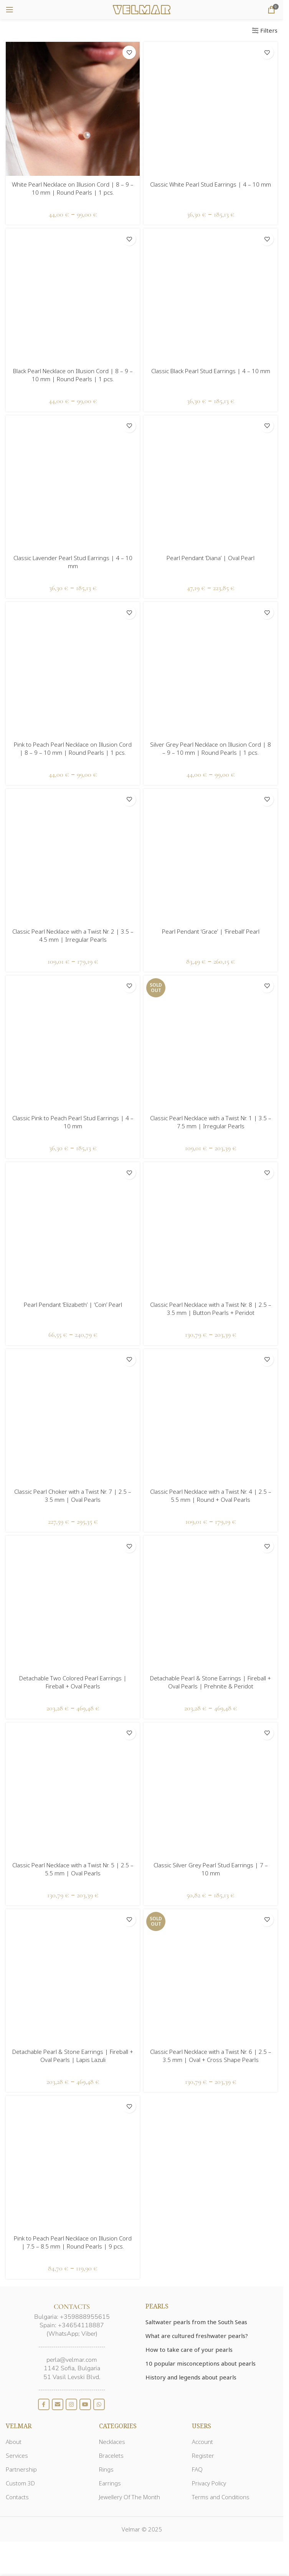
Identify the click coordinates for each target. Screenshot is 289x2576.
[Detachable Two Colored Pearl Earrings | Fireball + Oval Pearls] (73, 1603)
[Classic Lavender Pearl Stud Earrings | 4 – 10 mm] (73, 482)
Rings (106, 2469)
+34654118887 (81, 2325)
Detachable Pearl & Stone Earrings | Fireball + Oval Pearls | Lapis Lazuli (72, 2055)
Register (203, 2455)
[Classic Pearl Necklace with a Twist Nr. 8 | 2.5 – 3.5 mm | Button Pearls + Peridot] (210, 1229)
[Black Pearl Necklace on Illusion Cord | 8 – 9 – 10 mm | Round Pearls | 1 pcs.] (73, 295)
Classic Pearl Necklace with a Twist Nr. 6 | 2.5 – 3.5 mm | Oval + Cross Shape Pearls (210, 2055)
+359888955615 (85, 2317)
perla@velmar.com (71, 2360)
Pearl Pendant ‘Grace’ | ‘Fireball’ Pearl (210, 931)
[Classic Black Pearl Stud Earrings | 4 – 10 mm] (210, 295)
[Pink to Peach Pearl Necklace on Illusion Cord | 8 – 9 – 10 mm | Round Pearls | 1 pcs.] (73, 669)
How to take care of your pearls (189, 2349)
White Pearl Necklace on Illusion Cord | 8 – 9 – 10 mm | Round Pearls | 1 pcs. (73, 188)
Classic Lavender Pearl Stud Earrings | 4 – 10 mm (72, 562)
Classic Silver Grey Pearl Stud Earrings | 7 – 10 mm (211, 1869)
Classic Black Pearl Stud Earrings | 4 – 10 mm (210, 371)
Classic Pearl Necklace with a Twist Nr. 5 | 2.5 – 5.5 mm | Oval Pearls (73, 1869)
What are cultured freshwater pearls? (196, 2336)
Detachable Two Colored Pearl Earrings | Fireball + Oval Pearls (73, 1682)
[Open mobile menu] (9, 9)
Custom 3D (20, 2483)
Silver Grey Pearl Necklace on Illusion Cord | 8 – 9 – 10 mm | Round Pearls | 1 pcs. (210, 748)
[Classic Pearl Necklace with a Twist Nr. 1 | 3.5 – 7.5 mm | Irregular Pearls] (210, 1042)
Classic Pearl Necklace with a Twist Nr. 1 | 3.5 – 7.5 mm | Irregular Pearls (210, 1122)
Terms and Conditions (220, 2497)
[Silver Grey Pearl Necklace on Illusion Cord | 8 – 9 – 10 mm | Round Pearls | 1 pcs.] (210, 669)
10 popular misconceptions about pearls (200, 2363)
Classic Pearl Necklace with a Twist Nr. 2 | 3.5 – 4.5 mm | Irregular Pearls (73, 935)
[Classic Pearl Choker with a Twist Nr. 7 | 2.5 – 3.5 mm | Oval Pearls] (73, 1416)
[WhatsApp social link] (99, 2404)
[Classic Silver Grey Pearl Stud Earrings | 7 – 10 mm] (210, 1790)
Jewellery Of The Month (129, 2497)
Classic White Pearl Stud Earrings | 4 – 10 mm (210, 184)
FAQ (197, 2469)
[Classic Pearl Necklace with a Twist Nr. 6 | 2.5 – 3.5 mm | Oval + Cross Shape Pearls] (210, 1976)
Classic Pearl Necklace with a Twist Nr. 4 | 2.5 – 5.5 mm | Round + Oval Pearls (210, 1495)
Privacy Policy (209, 2483)
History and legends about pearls (190, 2377)
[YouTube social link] (85, 2404)
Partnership (21, 2469)
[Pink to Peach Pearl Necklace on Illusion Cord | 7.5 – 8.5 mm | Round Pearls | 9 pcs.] (73, 2163)
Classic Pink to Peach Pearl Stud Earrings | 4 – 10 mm (73, 1122)
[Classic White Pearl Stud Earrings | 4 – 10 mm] (210, 109)
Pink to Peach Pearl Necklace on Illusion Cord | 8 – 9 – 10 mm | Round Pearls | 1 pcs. (73, 748)
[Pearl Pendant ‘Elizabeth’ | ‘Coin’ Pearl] (73, 1229)
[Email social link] (57, 2404)
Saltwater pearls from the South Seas (196, 2322)
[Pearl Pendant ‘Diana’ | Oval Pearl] (210, 482)
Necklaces (112, 2441)
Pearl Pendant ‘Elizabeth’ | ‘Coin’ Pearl (73, 1304)
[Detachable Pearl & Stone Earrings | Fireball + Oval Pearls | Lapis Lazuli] (73, 1976)
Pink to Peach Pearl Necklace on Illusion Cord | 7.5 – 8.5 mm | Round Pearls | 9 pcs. (73, 2242)
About (13, 2441)
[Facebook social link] (44, 2404)
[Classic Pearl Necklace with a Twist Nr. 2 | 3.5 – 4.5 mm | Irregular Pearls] (73, 856)
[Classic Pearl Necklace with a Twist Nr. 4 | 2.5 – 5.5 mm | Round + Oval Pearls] (210, 1416)
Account (202, 2441)
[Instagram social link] (71, 2404)
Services (17, 2455)
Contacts (17, 2497)
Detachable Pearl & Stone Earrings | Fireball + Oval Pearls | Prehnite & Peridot (210, 1682)
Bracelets (111, 2455)
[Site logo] (141, 9)
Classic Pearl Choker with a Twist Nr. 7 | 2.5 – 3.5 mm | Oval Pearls (72, 1495)
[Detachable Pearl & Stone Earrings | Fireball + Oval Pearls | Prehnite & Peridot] (210, 1603)
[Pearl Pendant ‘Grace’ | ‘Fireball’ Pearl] (210, 856)
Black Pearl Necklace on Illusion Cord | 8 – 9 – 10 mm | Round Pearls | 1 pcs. (73, 375)
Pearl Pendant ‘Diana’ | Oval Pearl (210, 558)
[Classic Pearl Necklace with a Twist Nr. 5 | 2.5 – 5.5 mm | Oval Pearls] (73, 1790)
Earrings (110, 2483)
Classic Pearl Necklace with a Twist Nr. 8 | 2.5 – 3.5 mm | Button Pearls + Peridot (210, 1308)
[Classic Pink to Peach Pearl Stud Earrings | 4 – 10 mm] (73, 1042)
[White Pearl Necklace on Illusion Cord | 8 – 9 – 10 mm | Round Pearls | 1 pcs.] (73, 109)
